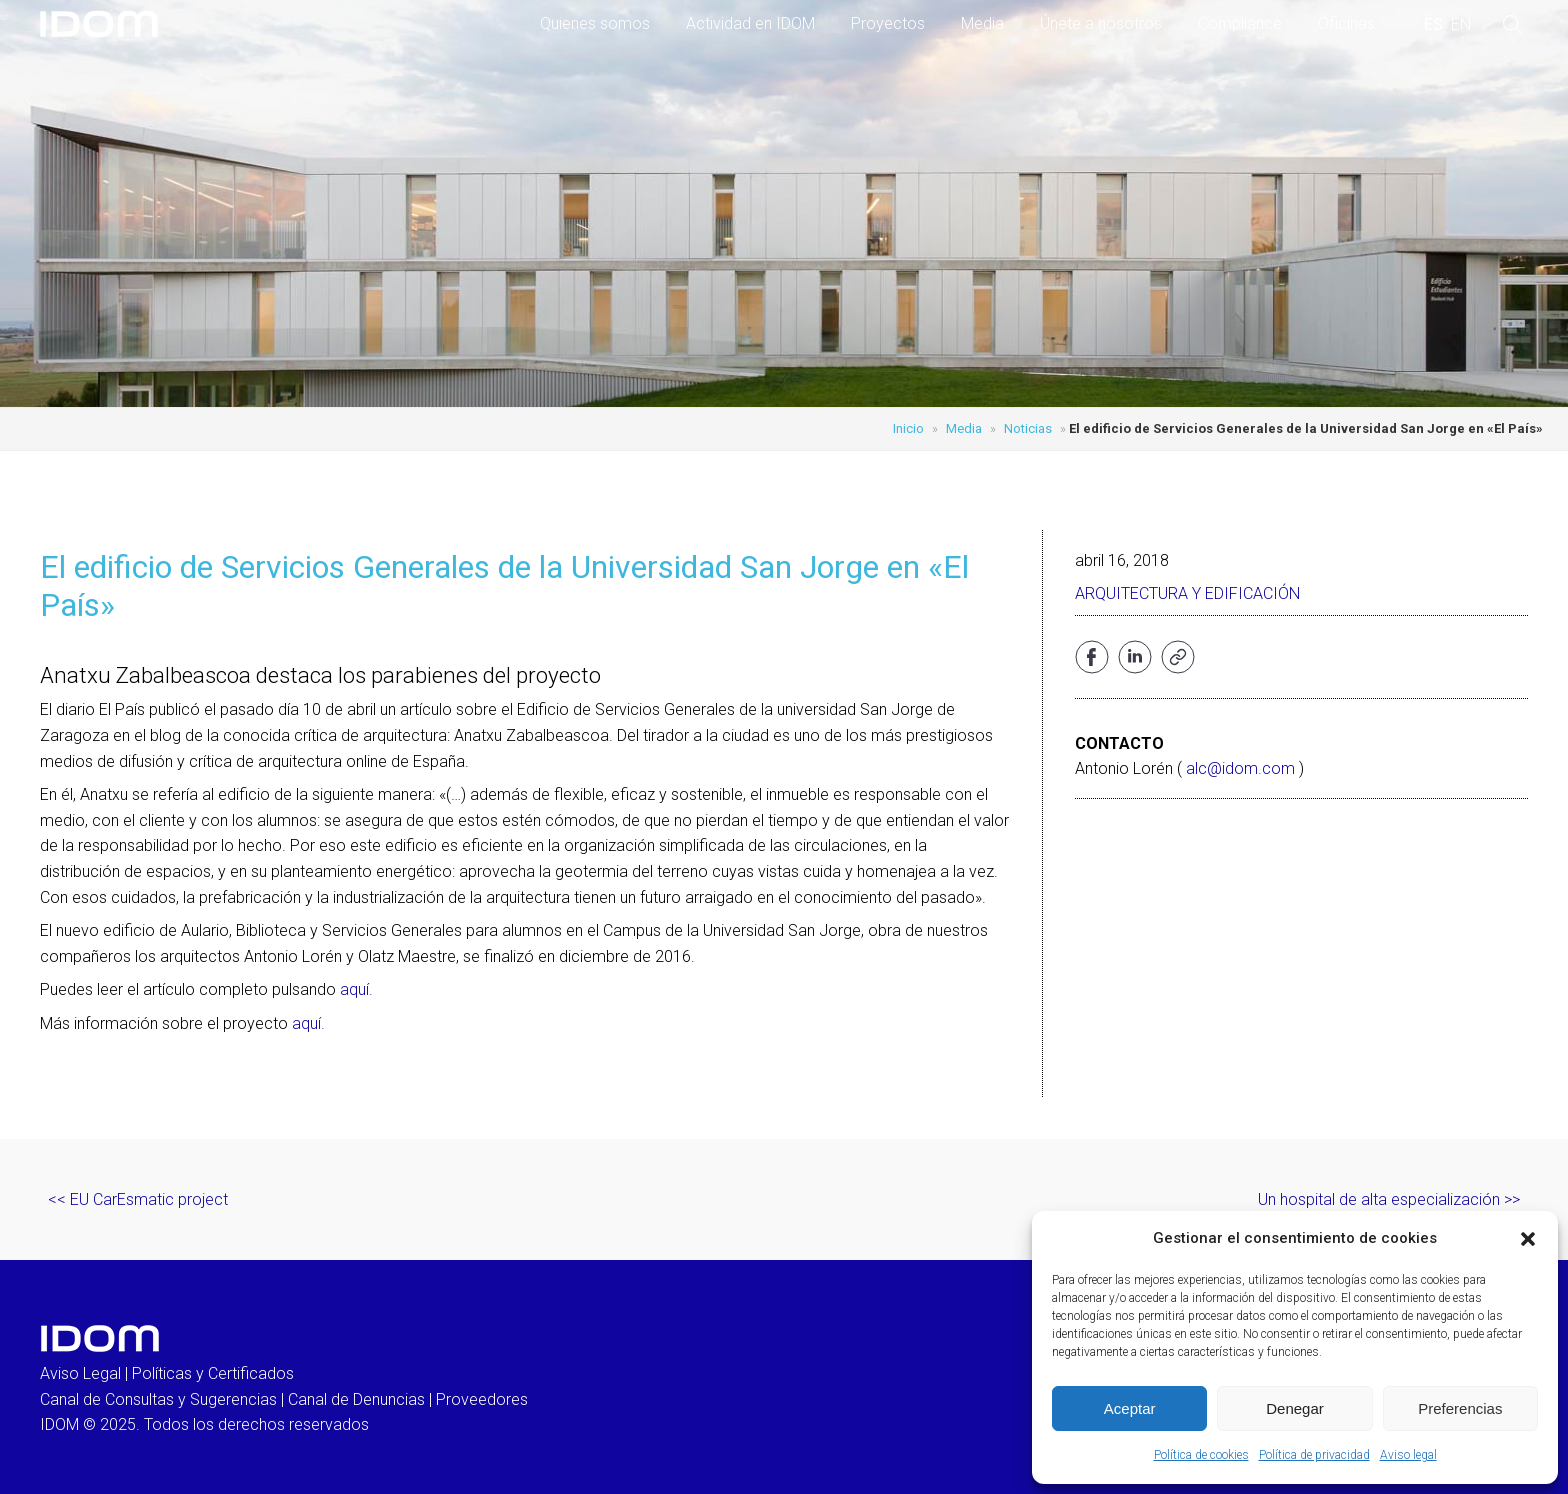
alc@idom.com (1240, 768)
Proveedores (482, 1399)
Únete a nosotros (1101, 23)
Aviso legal (1408, 1455)
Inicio (908, 428)
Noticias (1028, 428)
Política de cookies (1201, 1455)
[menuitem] (1433, 25)
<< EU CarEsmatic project (138, 1199)
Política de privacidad (1314, 1455)
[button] (1528, 1239)
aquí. (356, 989)
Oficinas (1346, 23)
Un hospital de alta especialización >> (1389, 1199)
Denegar (1295, 1408)
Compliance (1240, 23)
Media (982, 23)
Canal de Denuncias (356, 1399)
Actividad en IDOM (750, 23)
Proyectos (888, 23)
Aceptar (1130, 1408)
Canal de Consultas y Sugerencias (158, 1399)
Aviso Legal (80, 1373)
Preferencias (1460, 1408)
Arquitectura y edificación (1187, 593)
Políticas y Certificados (213, 1373)
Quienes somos (595, 23)
